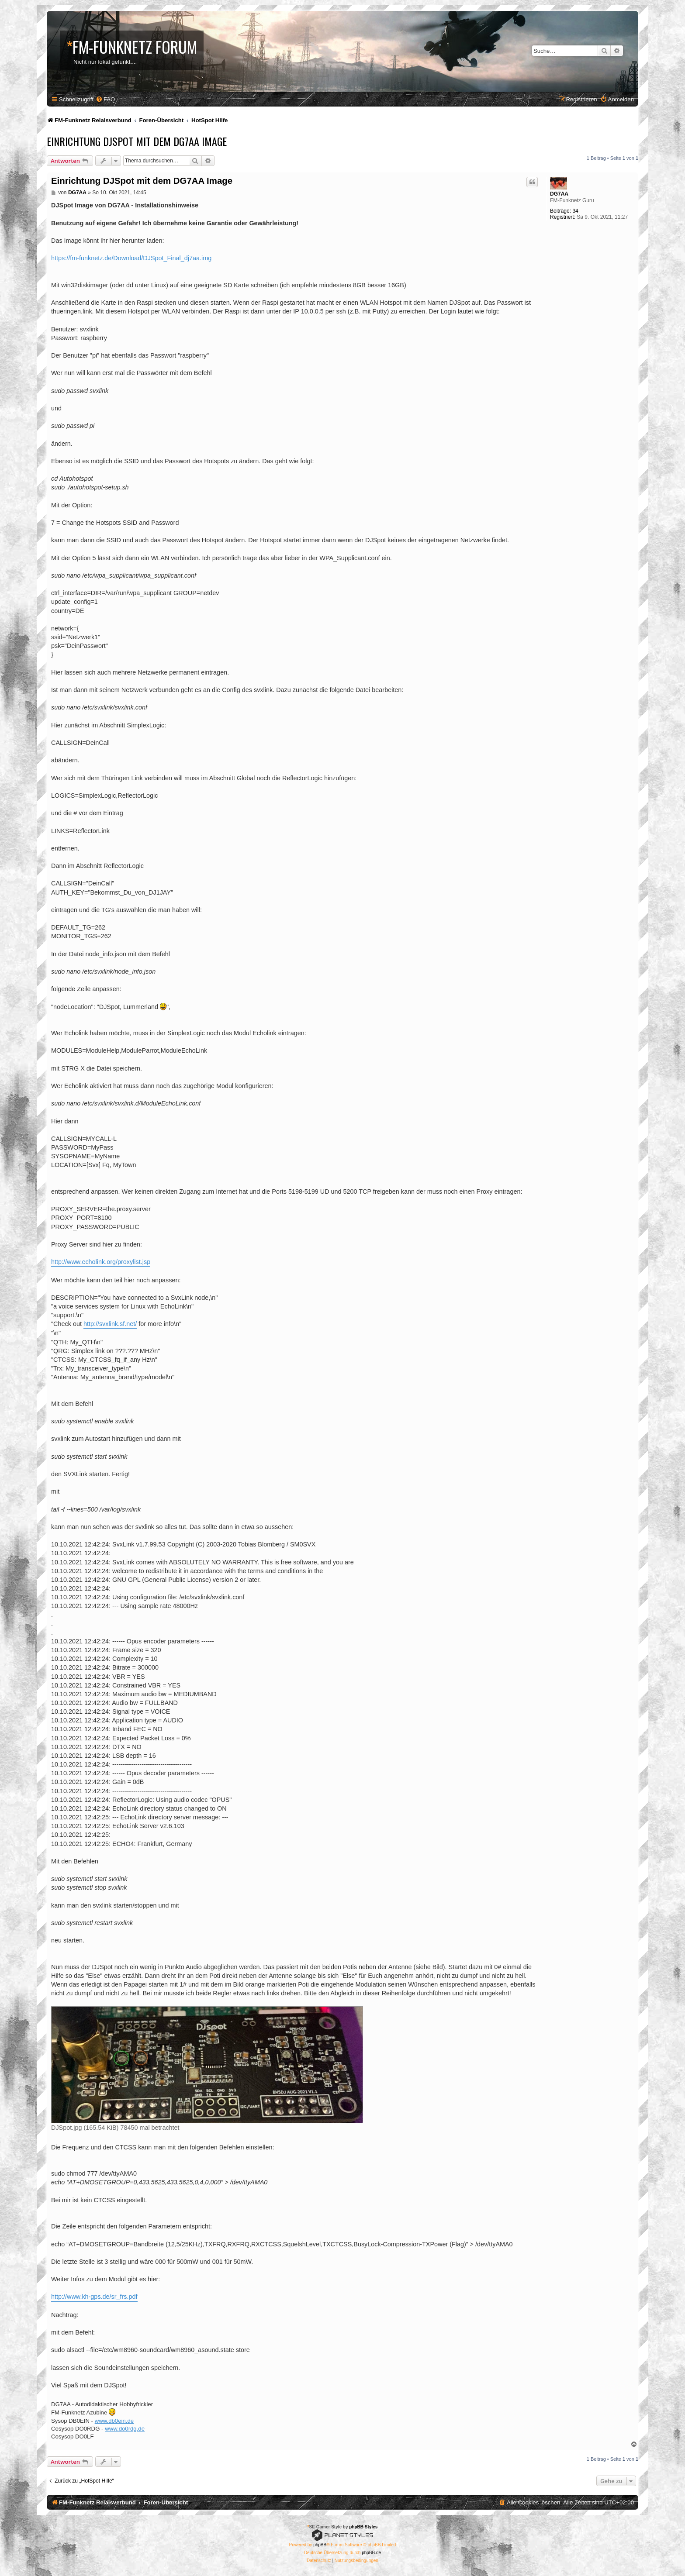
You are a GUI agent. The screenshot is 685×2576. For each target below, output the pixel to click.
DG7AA (559, 194)
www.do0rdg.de (125, 2428)
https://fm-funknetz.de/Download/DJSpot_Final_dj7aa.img (131, 258)
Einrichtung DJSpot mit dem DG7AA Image (137, 141)
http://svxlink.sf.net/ (110, 1323)
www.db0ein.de (114, 2421)
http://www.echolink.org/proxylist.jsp (100, 1261)
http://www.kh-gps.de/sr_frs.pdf (94, 2296)
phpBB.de (371, 2552)
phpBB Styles (363, 2526)
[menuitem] (105, 99)
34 (575, 211)
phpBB (319, 2544)
